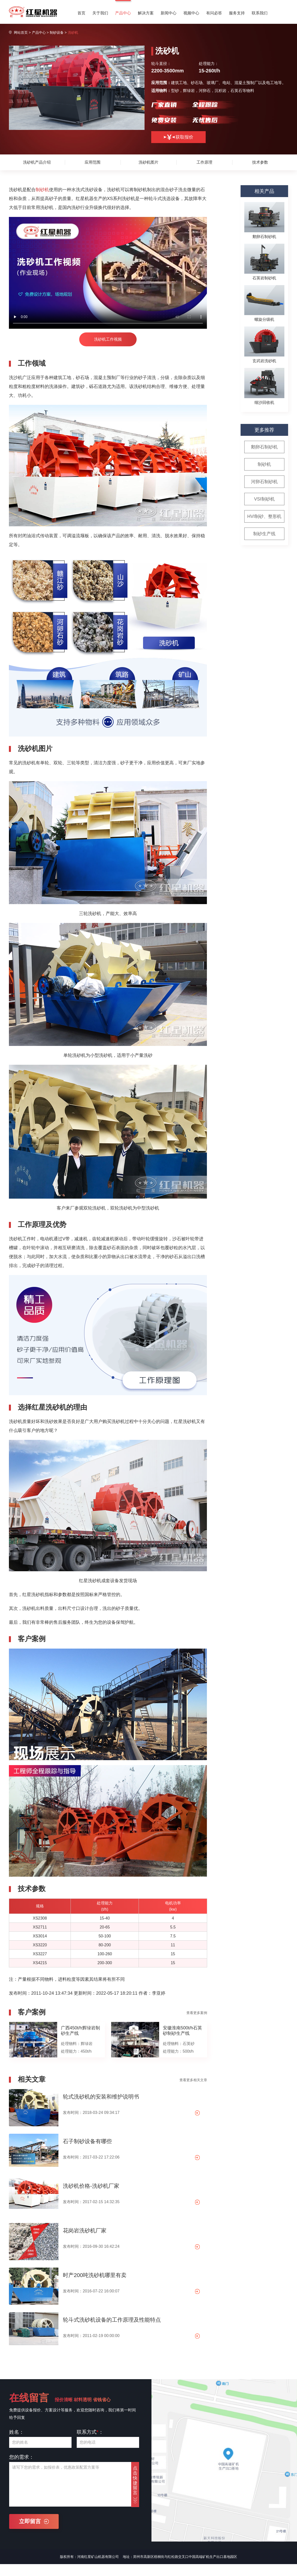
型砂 (175, 91)
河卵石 (205, 91)
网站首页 (21, 32)
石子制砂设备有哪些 (87, 2141)
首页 (81, 13)
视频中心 (191, 13)
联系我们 (260, 13)
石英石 (236, 91)
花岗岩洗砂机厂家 (84, 2230)
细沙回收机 (264, 402)
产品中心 (123, 13)
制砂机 (42, 189)
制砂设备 (57, 32)
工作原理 (204, 162)
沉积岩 (220, 91)
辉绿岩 (189, 91)
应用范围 (92, 162)
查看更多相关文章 (193, 2080)
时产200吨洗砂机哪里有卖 (94, 2275)
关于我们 (100, 13)
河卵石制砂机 (264, 481)
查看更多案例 (196, 2013)
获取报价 (178, 137)
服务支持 (237, 13)
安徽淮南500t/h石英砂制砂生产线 (182, 2030)
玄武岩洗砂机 (264, 361)
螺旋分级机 (264, 319)
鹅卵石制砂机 (264, 237)
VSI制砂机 (264, 499)
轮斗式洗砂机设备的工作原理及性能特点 (112, 2320)
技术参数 (260, 162)
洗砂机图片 (148, 162)
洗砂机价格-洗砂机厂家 (91, 2186)
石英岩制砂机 (264, 278)
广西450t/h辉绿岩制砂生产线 (80, 2030)
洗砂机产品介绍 (37, 162)
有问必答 (214, 13)
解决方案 (146, 13)
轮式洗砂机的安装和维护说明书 (101, 2097)
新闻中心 (168, 13)
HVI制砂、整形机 (264, 516)
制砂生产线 (264, 533)
